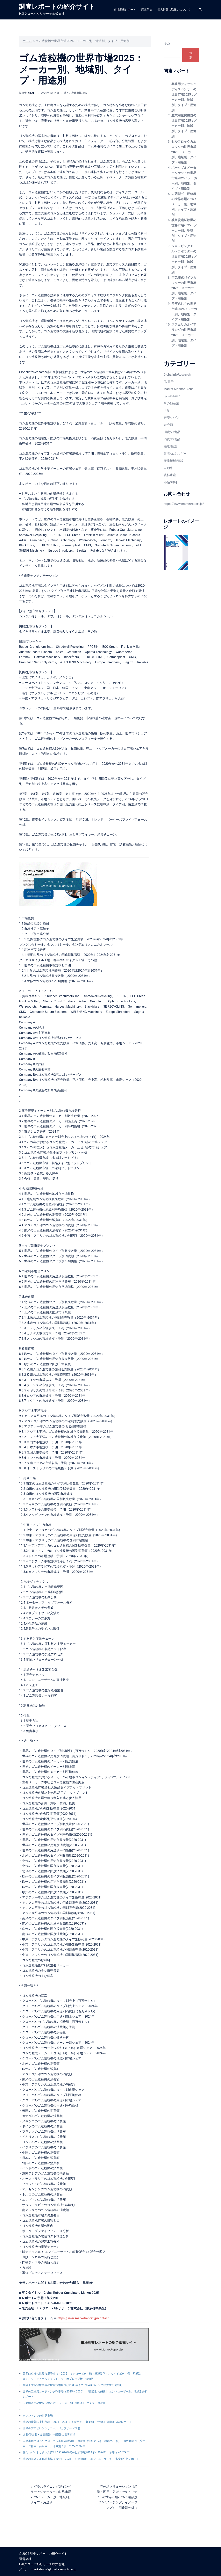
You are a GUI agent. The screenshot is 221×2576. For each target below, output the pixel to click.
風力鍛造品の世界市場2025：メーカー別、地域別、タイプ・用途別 (64, 2403)
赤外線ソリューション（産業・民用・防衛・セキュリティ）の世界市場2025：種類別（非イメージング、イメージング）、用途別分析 (116, 2497)
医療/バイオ (172, 417)
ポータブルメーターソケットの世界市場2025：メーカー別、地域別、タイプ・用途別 (184, 178)
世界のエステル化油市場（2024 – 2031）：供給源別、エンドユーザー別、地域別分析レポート (81, 2459)
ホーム (27, 41)
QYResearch (172, 396)
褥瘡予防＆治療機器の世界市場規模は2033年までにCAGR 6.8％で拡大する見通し (73, 2385)
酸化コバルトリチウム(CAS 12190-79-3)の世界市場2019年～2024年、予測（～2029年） (77, 2452)
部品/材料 (170, 482)
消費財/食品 (172, 439)
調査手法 (146, 9)
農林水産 (170, 475)
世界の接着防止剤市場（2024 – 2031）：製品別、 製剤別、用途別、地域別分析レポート (77, 2422)
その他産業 (171, 403)
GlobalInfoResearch (177, 374)
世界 (66, 92)
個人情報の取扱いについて (174, 9)
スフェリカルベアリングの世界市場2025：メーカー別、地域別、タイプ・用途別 (183, 335)
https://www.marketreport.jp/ (184, 504)
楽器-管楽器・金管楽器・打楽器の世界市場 (49, 2434)
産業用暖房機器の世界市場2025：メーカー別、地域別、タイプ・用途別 (184, 125)
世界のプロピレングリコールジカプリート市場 (51, 2428)
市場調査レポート (125, 9)
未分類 (168, 425)
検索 (167, 44)
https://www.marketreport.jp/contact (83, 2318)
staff (32, 92)
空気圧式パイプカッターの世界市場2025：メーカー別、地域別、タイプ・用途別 (183, 288)
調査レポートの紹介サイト (57, 6)
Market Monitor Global (179, 389)
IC (24, 2409)
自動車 (168, 468)
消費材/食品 (172, 432)
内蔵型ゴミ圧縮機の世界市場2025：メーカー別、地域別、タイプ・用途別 (184, 204)
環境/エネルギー (175, 453)
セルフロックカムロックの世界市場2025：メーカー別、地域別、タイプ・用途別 (183, 152)
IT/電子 (169, 382)
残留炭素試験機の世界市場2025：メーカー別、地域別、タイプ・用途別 (184, 230)
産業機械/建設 (79, 92)
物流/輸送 (170, 446)
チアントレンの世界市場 (38, 2415)
